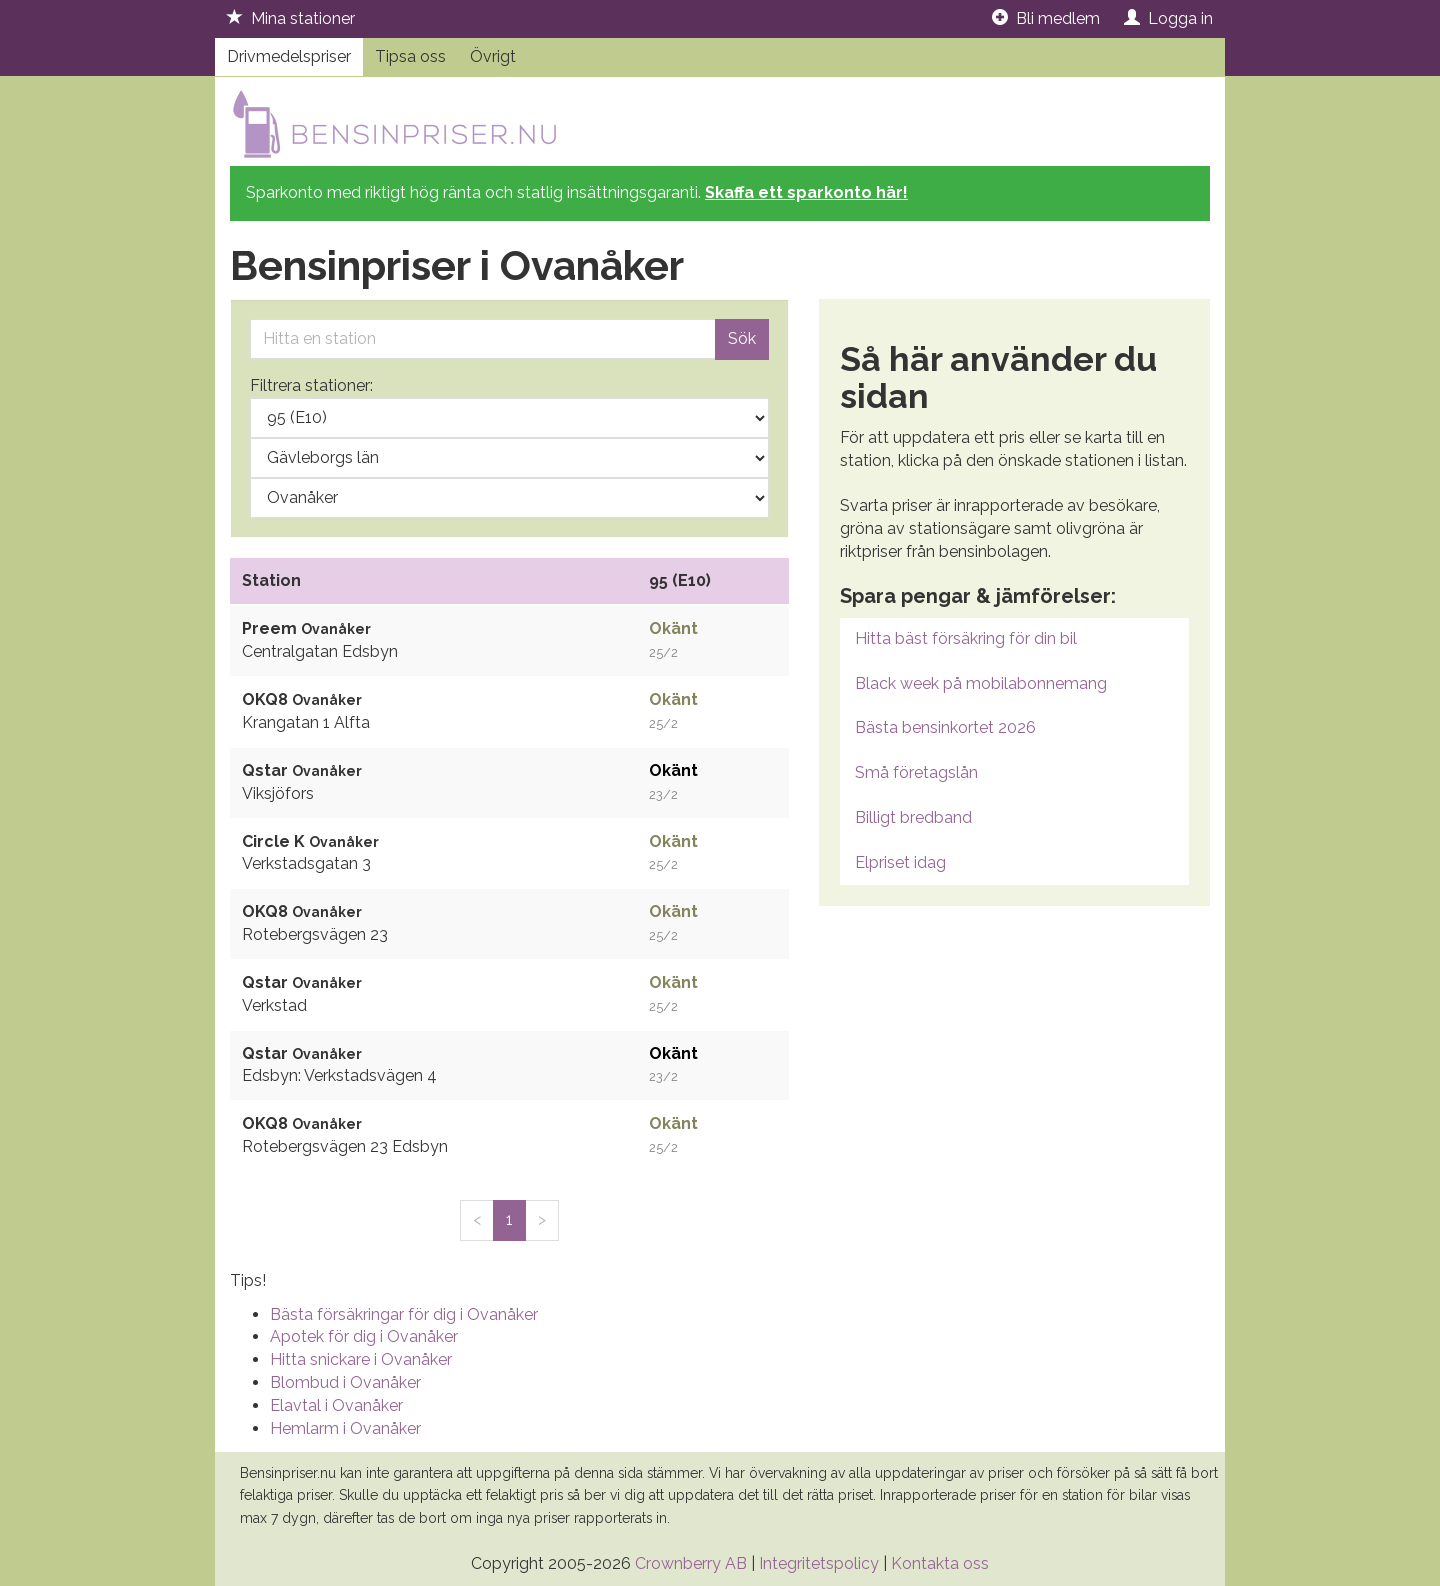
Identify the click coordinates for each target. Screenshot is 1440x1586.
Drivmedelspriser (289, 56)
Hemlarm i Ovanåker (345, 1428)
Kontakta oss (940, 1563)
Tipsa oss (410, 56)
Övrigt (493, 56)
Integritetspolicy (819, 1563)
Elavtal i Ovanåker (336, 1405)
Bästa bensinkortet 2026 (945, 727)
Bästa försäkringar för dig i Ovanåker (404, 1314)
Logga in (1168, 18)
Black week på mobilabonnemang (981, 683)
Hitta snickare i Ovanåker (361, 1359)
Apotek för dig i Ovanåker (364, 1336)
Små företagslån (916, 772)
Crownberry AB (691, 1563)
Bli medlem (1046, 18)
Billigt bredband (913, 817)
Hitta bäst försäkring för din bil (966, 638)
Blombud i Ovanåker (345, 1382)
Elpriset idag (900, 862)
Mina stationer (291, 18)
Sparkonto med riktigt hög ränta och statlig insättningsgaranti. (577, 192)
